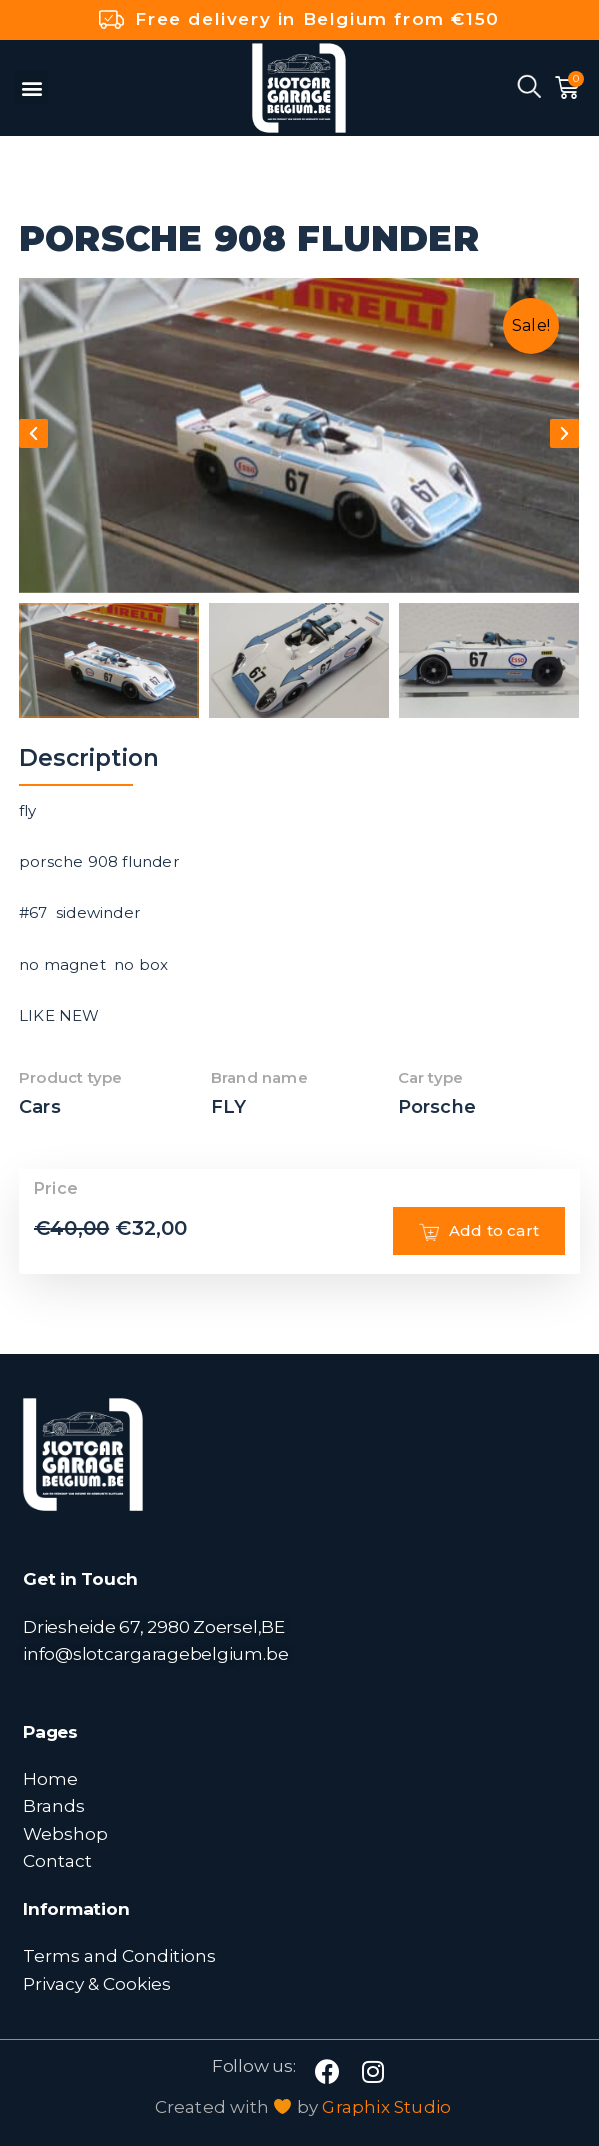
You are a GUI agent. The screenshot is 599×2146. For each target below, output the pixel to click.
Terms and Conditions (119, 1955)
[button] (31, 87)
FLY (229, 1107)
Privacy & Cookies (97, 1983)
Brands (54, 1805)
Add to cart (479, 1231)
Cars (40, 1107)
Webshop (65, 1833)
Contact (57, 1860)
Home (50, 1778)
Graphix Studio (386, 2107)
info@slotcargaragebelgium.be (155, 1653)
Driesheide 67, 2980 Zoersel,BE (154, 1626)
